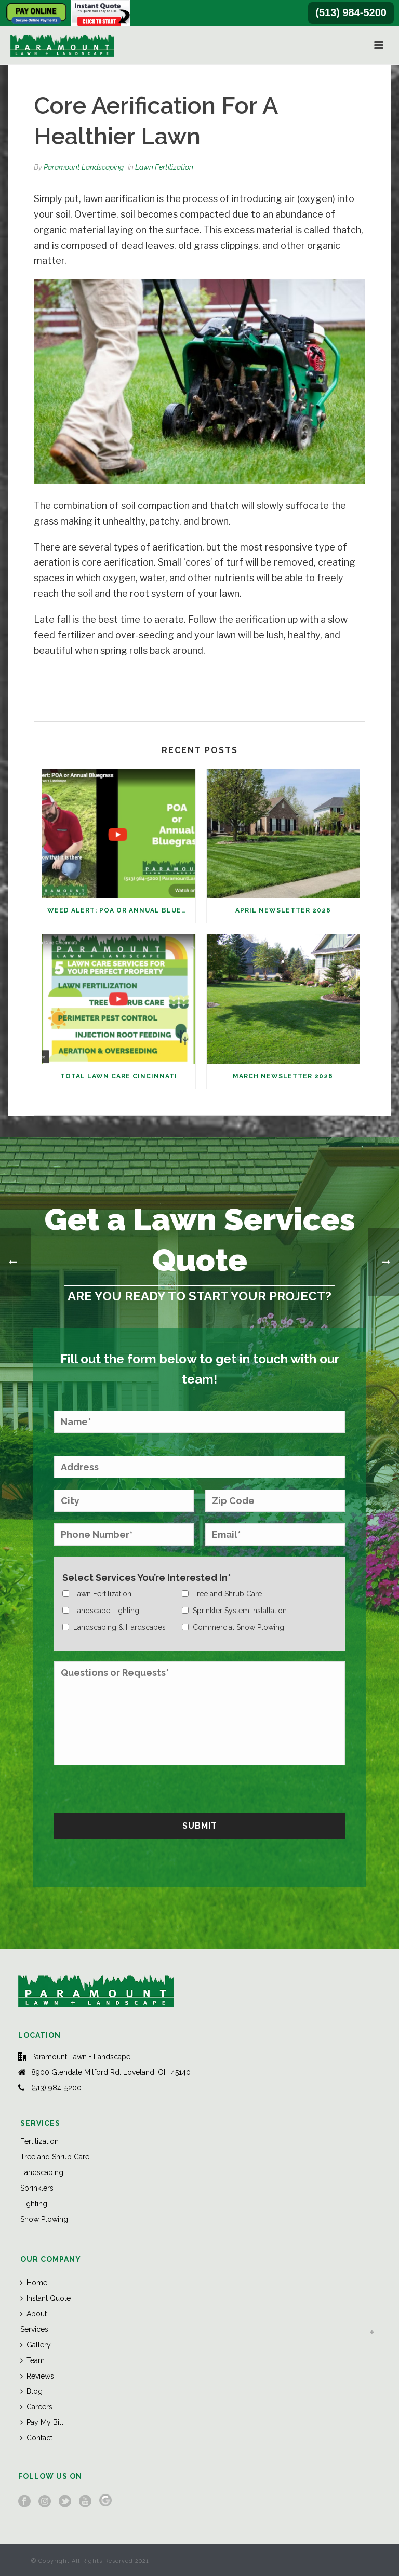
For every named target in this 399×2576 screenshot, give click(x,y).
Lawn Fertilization (164, 167)
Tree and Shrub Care (54, 2157)
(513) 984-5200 (351, 12)
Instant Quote (45, 2298)
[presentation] (133, 1787)
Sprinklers (37, 2188)
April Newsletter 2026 (283, 910)
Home (33, 2282)
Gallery (35, 2345)
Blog (31, 2391)
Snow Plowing (44, 2219)
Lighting (33, 2203)
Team (32, 2360)
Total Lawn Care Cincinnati (118, 1076)
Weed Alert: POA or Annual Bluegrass (121, 910)
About (33, 2314)
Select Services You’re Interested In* (146, 1577)
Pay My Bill (41, 2422)
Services (34, 2329)
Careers (36, 2407)
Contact (36, 2438)
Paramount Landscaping (84, 167)
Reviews (37, 2376)
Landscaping (41, 2172)
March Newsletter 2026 (283, 1076)
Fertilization (39, 2141)
